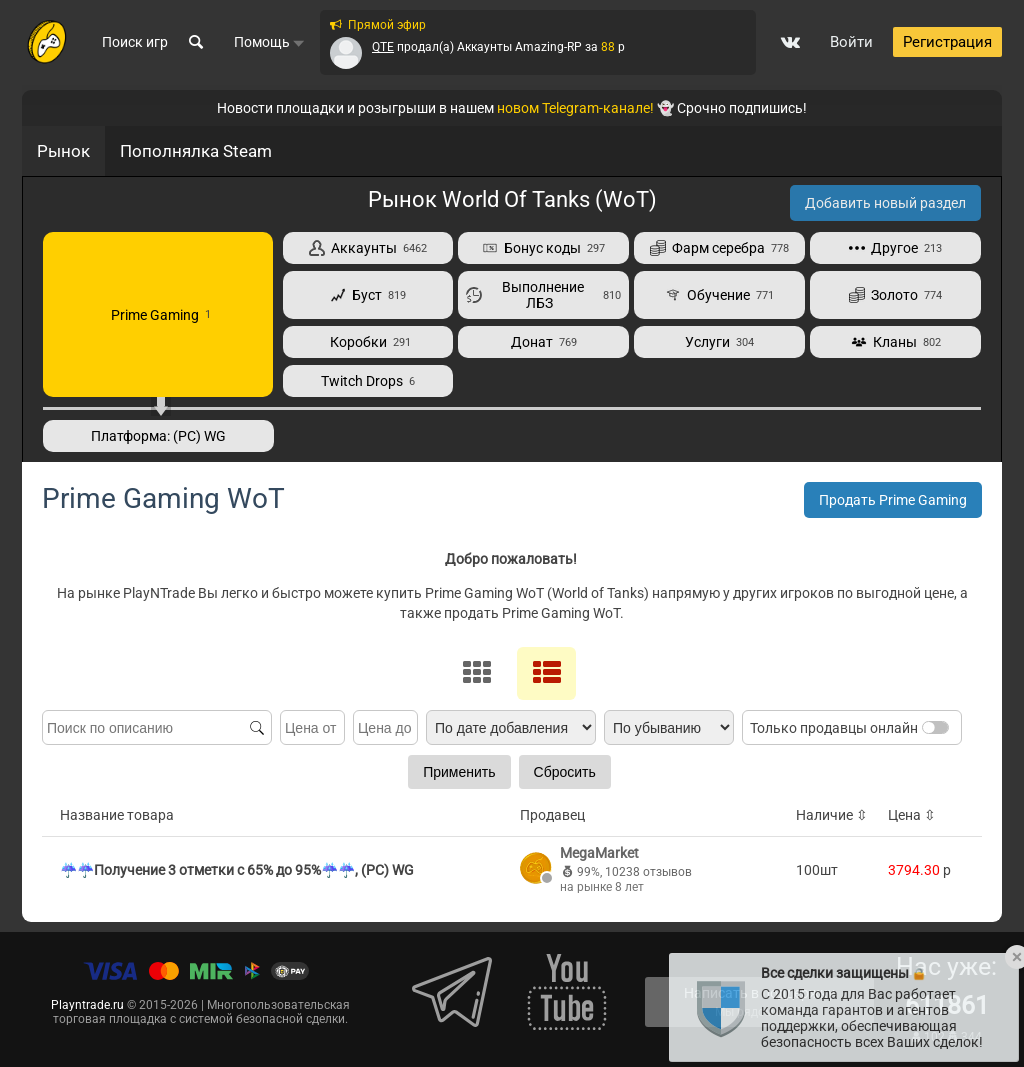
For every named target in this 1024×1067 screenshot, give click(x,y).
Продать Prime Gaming (893, 500)
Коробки (367, 342)
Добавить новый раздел (885, 203)
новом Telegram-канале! (575, 108)
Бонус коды (543, 248)
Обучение (719, 295)
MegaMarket (599, 853)
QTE (383, 47)
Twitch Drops (368, 381)
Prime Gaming (158, 315)
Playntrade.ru (87, 1005)
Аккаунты (368, 248)
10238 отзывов (648, 872)
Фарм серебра (719, 248)
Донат (544, 342)
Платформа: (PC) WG (158, 436)
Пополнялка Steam (196, 151)
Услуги (719, 342)
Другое (895, 248)
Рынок (63, 151)
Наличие (832, 815)
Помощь (269, 43)
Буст (368, 295)
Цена (912, 815)
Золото (895, 295)
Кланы (896, 342)
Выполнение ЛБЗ (543, 295)
